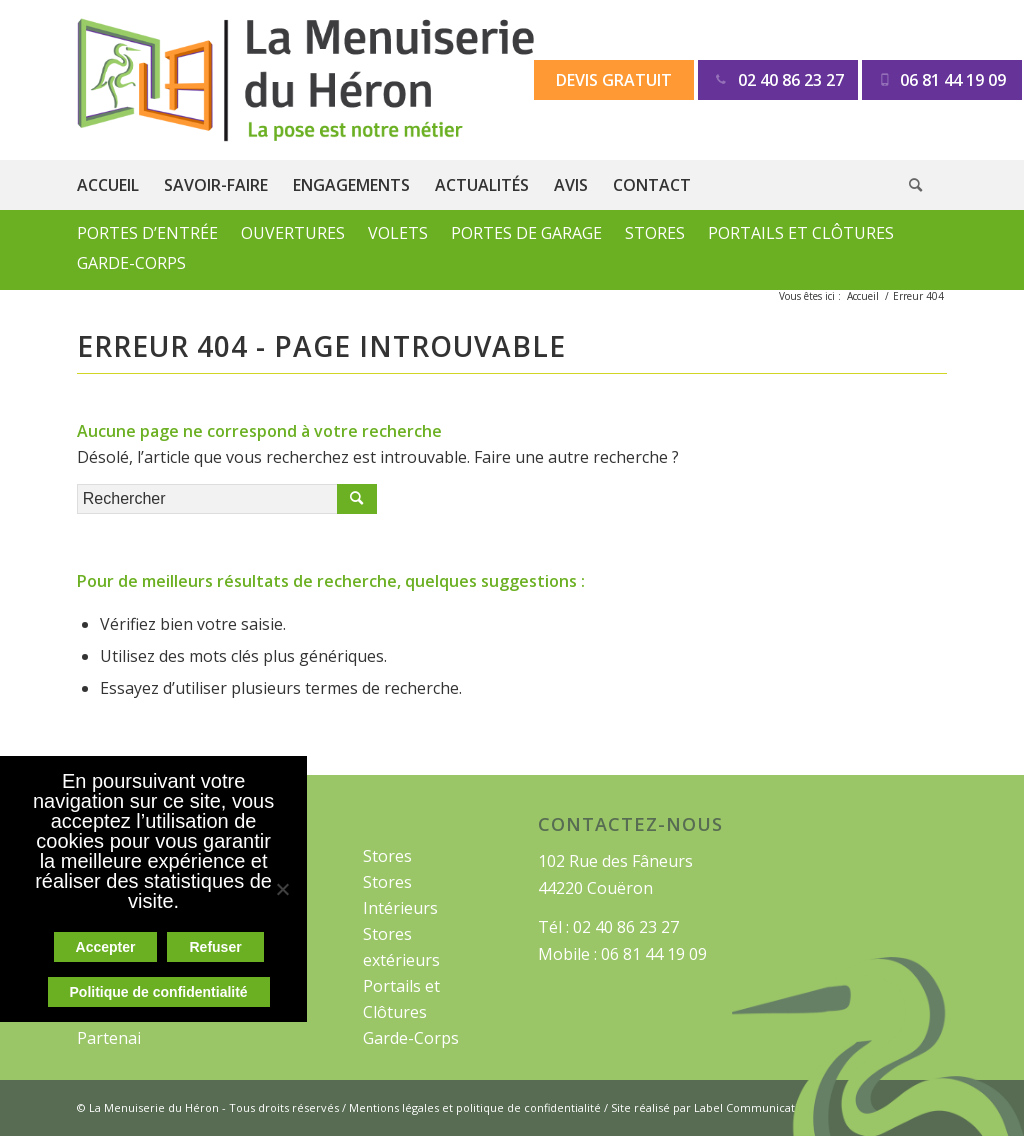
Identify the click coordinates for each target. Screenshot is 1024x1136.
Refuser (215, 947)
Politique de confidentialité (159, 992)
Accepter (106, 947)
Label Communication (753, 1107)
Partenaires (121, 1038)
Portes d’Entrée (147, 233)
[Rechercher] (928, 185)
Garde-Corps (131, 263)
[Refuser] (282, 889)
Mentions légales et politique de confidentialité (475, 1107)
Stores (655, 233)
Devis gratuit (614, 80)
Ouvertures (293, 233)
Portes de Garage (526, 233)
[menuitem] (120, 185)
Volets (398, 233)
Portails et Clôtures (801, 233)
